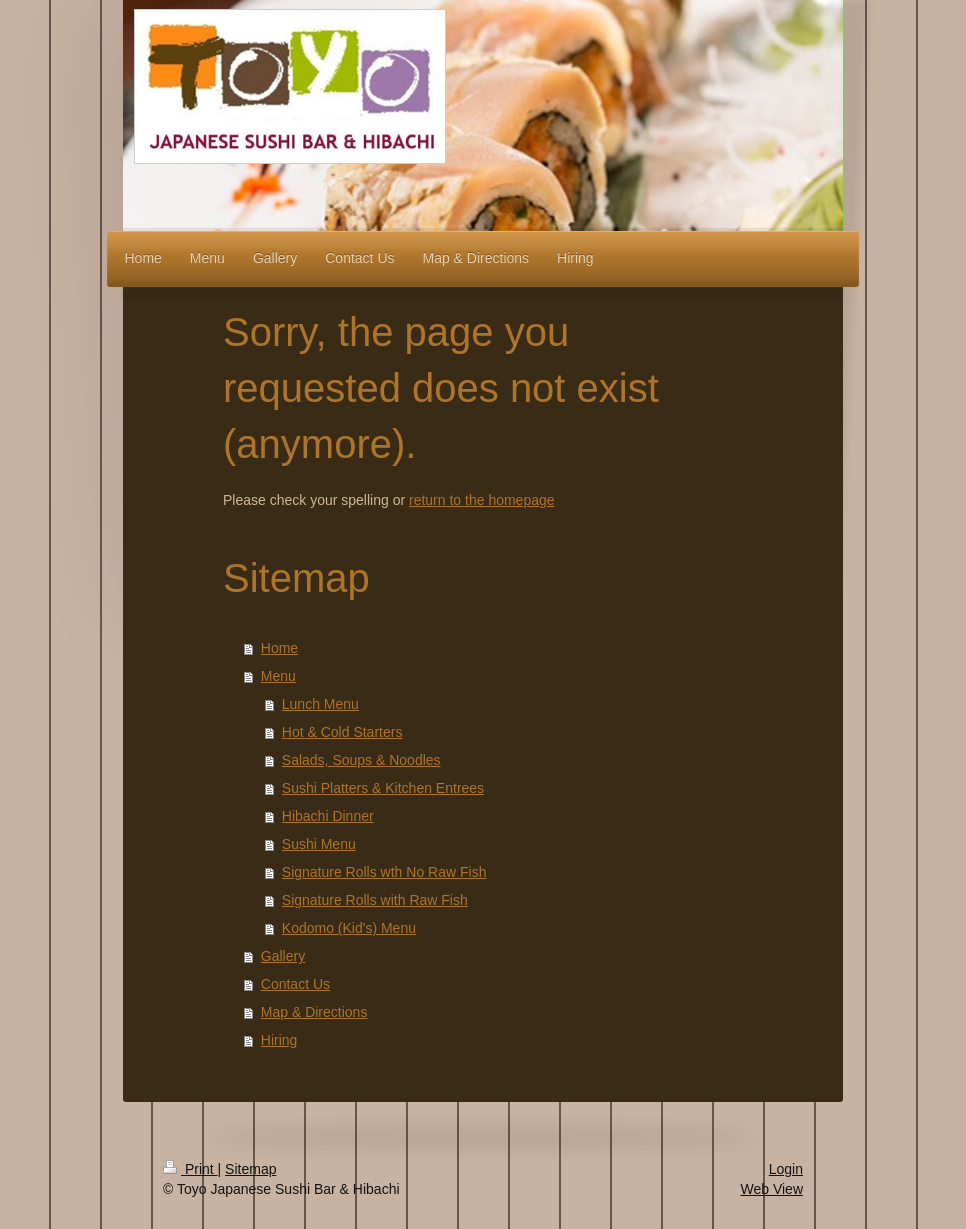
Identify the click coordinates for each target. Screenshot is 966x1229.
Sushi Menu (319, 844)
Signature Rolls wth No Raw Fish (384, 872)
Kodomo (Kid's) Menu (349, 928)
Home (279, 648)
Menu (278, 676)
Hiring (279, 1040)
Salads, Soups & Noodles (361, 760)
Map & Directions (314, 1012)
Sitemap (250, 1169)
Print (190, 1169)
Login (786, 1169)
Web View (771, 1189)
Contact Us (295, 984)
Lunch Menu (320, 704)
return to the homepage (482, 500)
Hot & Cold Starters (342, 732)
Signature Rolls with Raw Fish (375, 900)
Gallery (283, 956)
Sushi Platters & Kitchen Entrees (383, 788)
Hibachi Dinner (328, 816)
